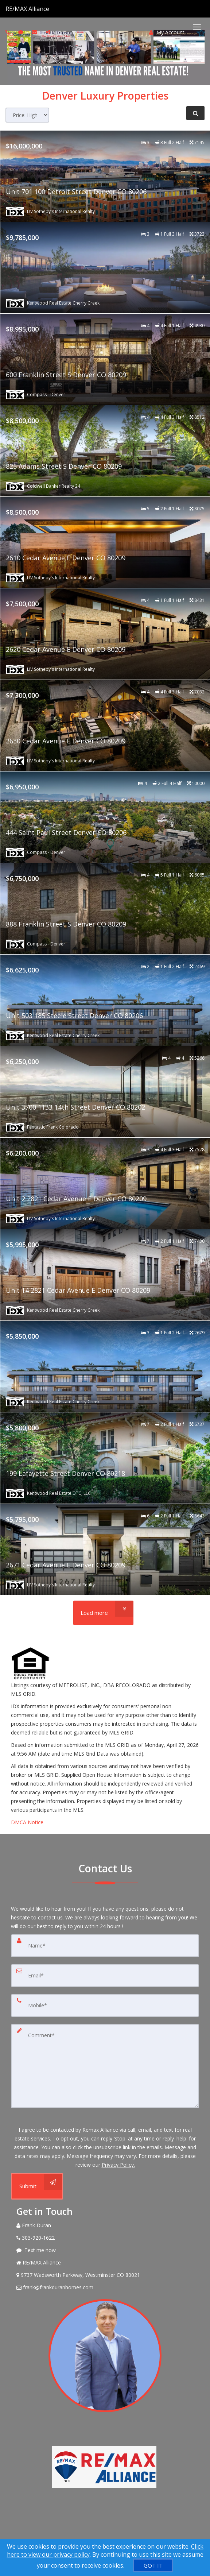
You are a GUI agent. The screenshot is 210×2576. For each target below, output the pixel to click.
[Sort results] (27, 115)
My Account (166, 32)
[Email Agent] (105, 2287)
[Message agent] (105, 2250)
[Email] (105, 1975)
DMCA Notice (27, 1822)
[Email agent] (35, 31)
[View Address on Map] (105, 2275)
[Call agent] (50, 9)
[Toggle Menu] (197, 27)
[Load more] (103, 1613)
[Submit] (37, 2186)
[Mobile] (105, 2005)
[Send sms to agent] (21, 31)
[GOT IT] (153, 2565)
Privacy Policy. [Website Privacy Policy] (118, 2164)
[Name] (105, 1945)
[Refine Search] (195, 113)
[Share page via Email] (49, 31)
